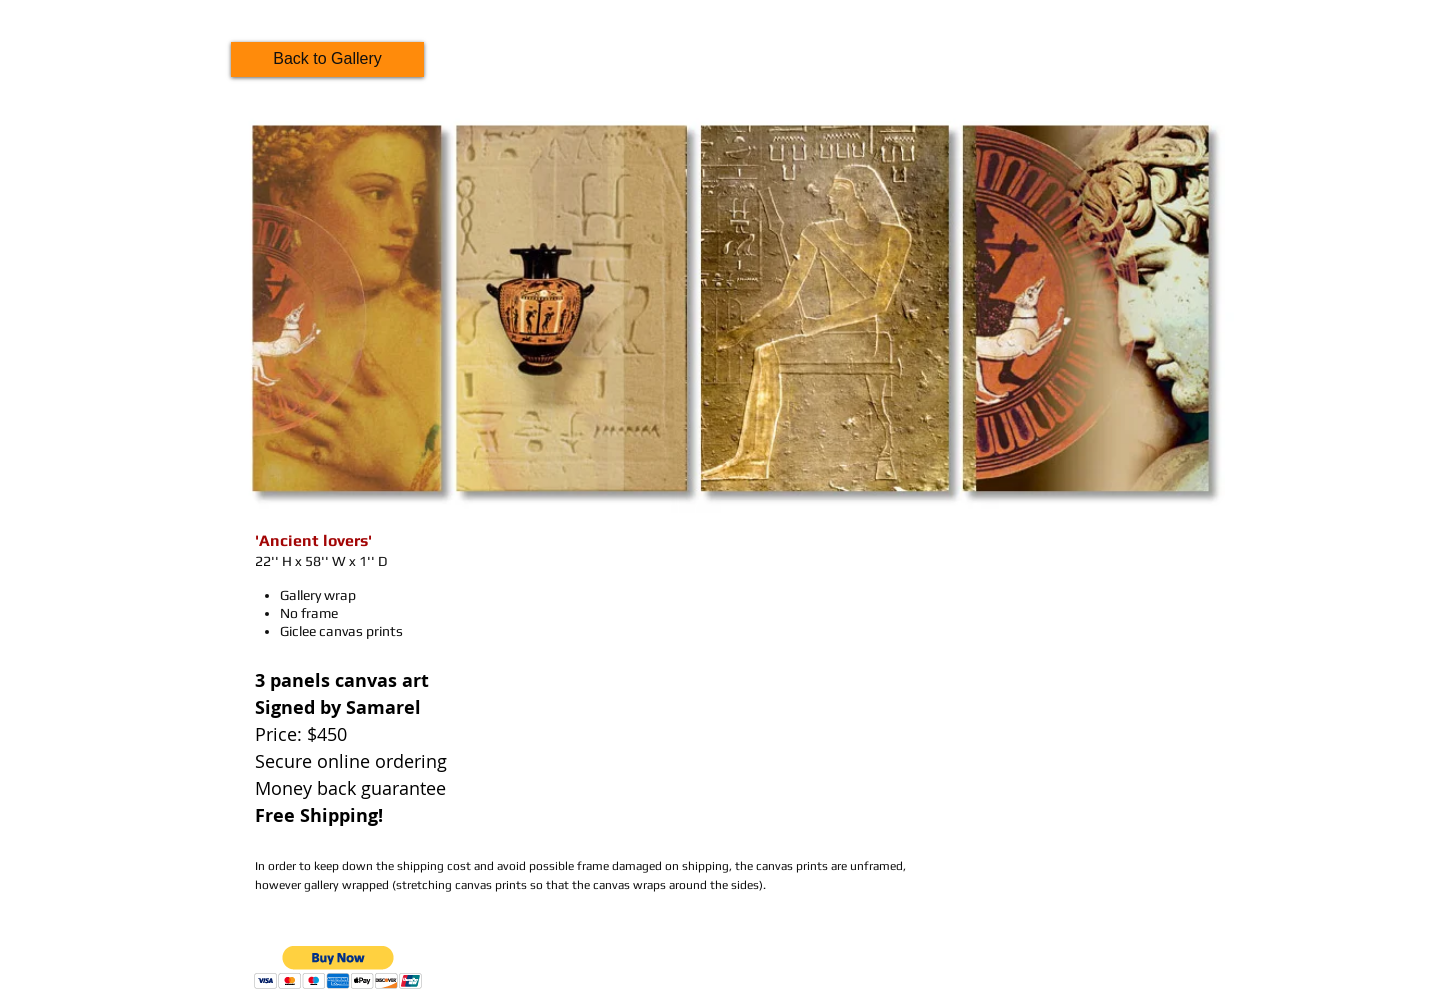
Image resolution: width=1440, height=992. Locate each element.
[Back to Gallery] (327, 59)
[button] (338, 967)
